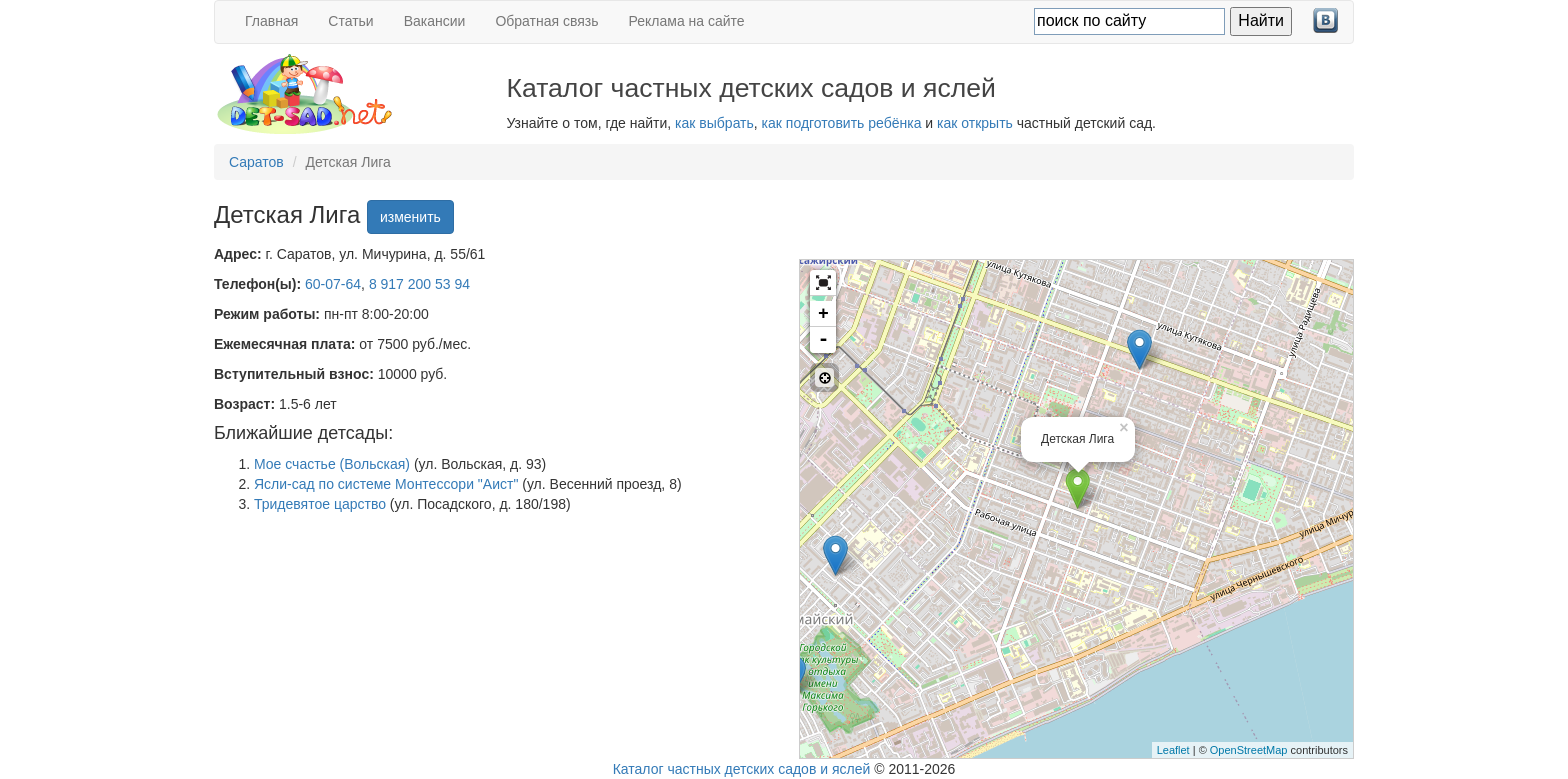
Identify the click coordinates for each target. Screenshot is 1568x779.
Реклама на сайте (687, 21)
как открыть (975, 123)
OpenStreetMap (1249, 750)
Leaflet (1173, 750)
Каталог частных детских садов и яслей (742, 769)
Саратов (256, 162)
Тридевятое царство (320, 504)
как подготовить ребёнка (842, 123)
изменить (410, 217)
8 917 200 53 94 (419, 284)
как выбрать (714, 123)
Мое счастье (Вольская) (332, 464)
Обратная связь (546, 21)
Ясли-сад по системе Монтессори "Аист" (386, 484)
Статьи (350, 21)
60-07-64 (333, 284)
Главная (271, 21)
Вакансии (435, 21)
